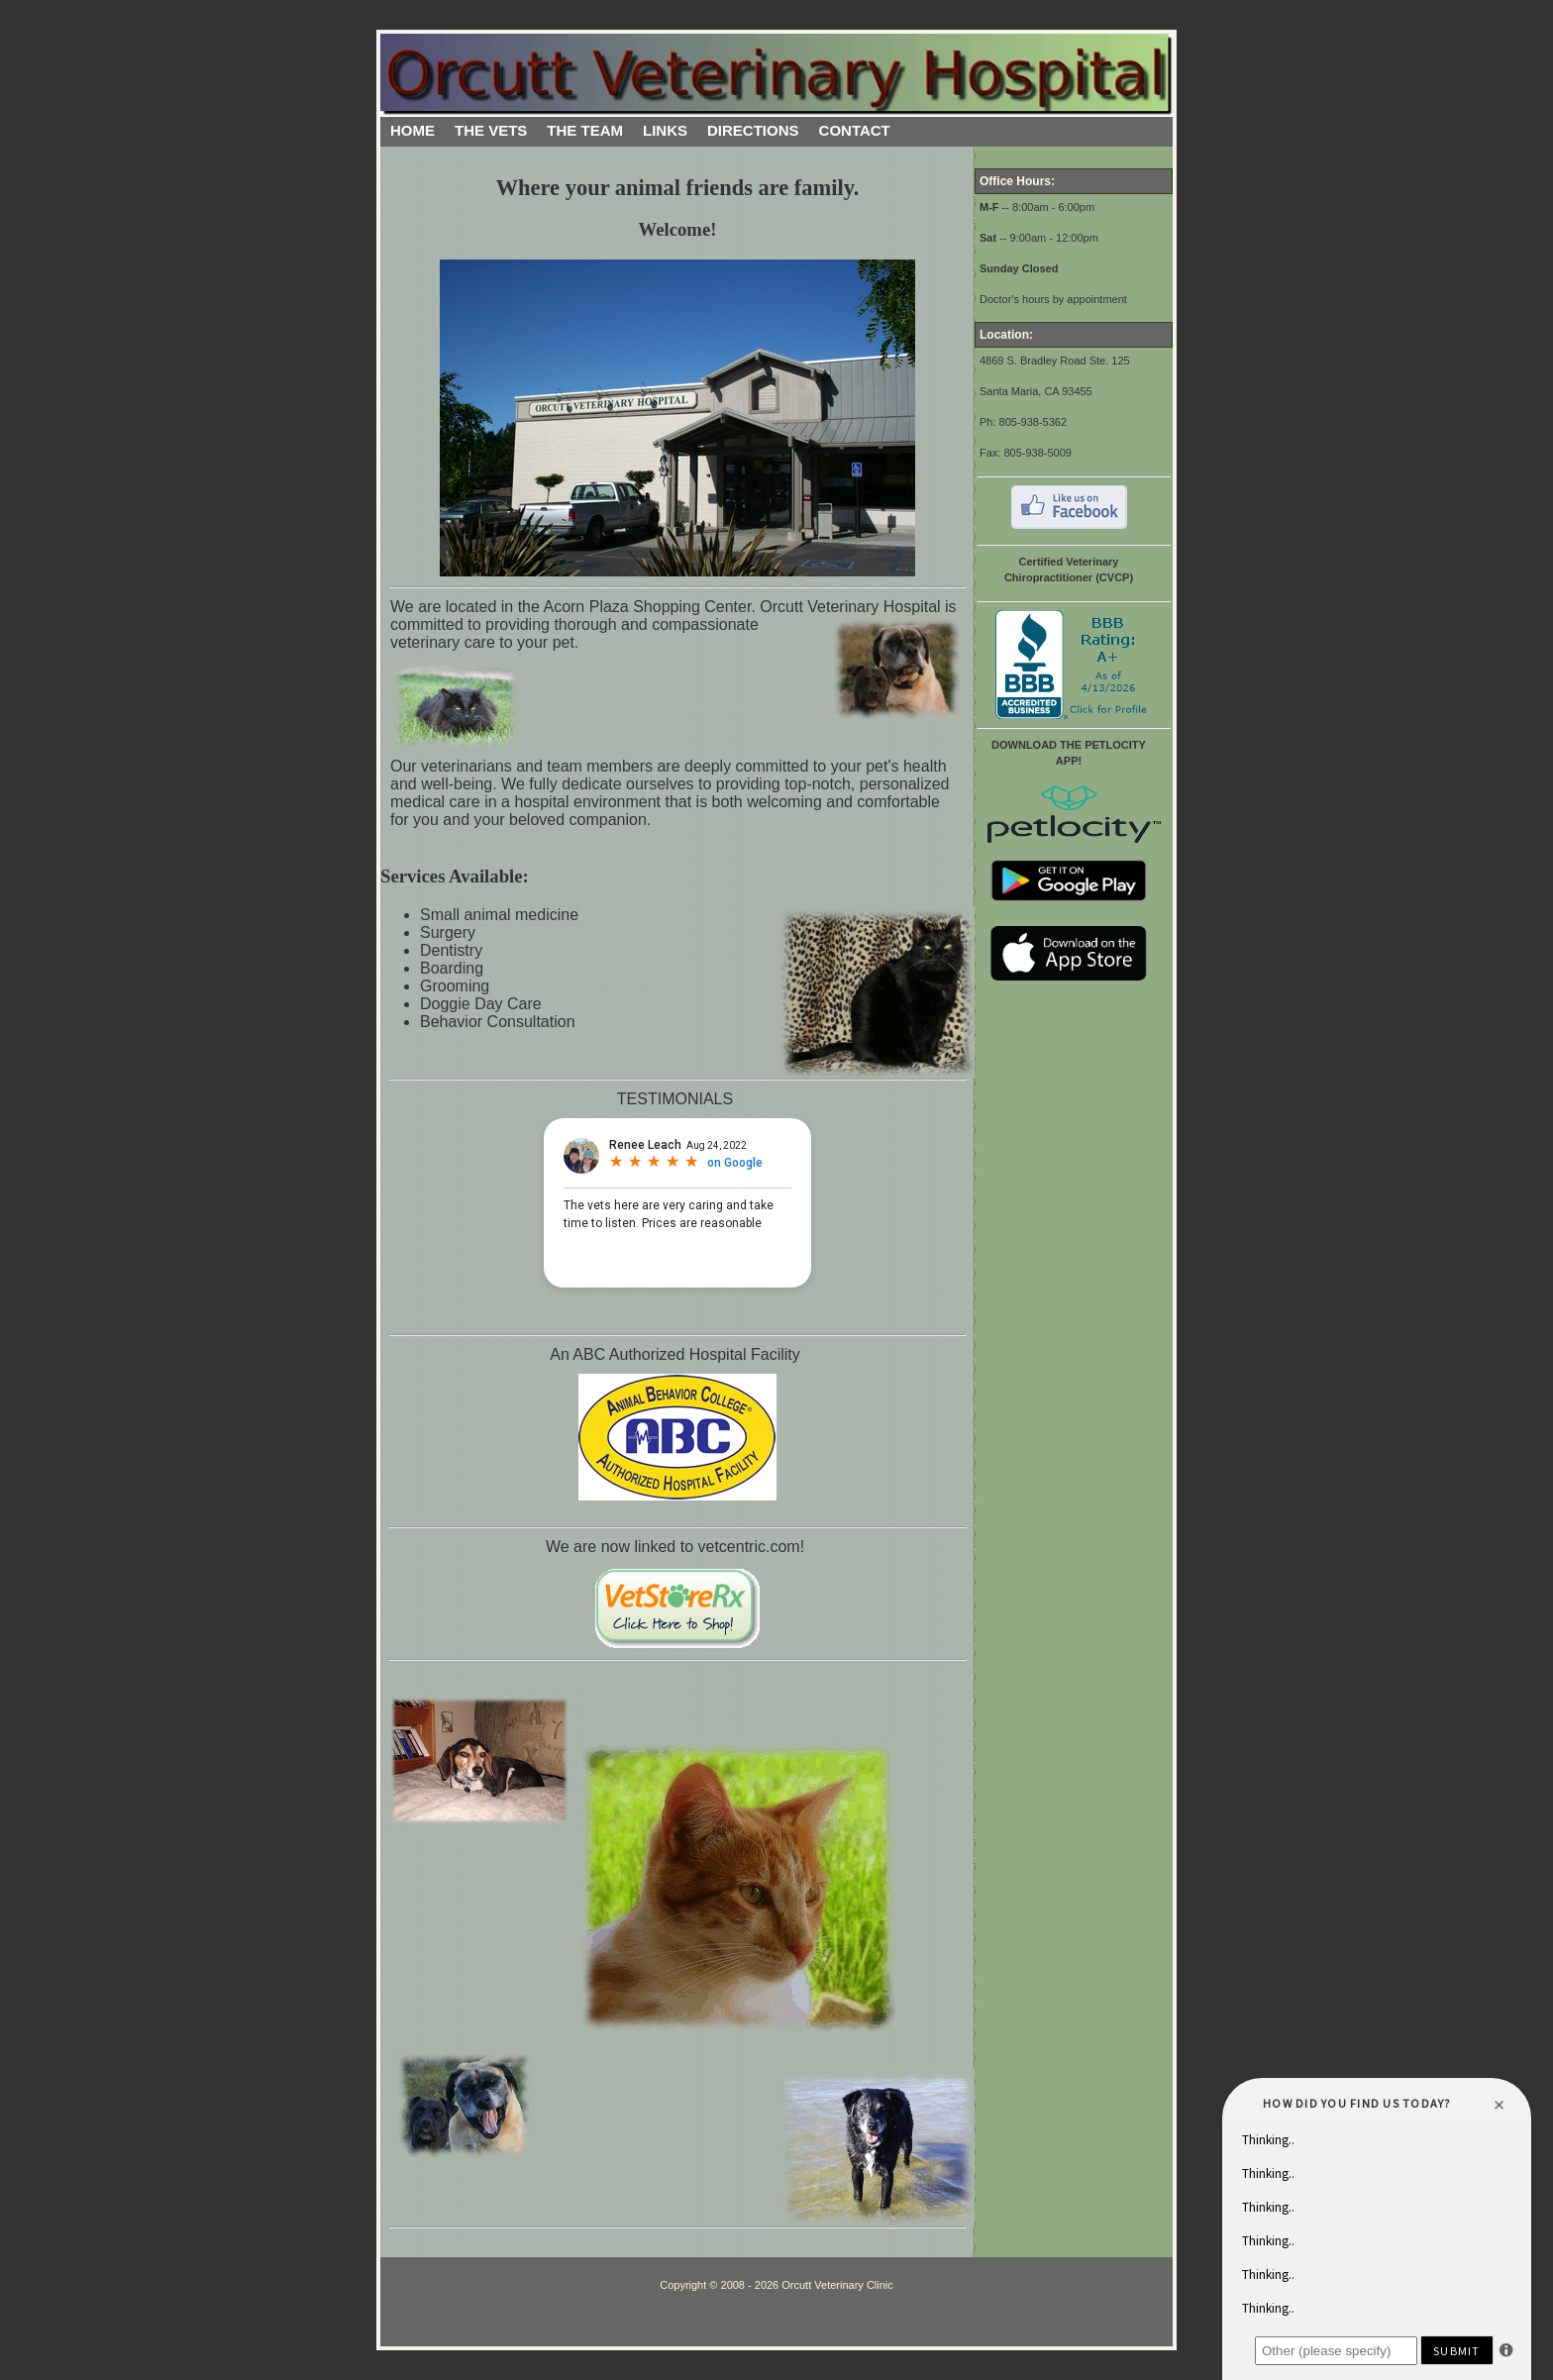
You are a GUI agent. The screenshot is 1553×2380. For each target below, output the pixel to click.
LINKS (665, 130)
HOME (412, 130)
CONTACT (854, 130)
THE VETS (491, 130)
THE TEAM (585, 130)
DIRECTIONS (753, 130)
